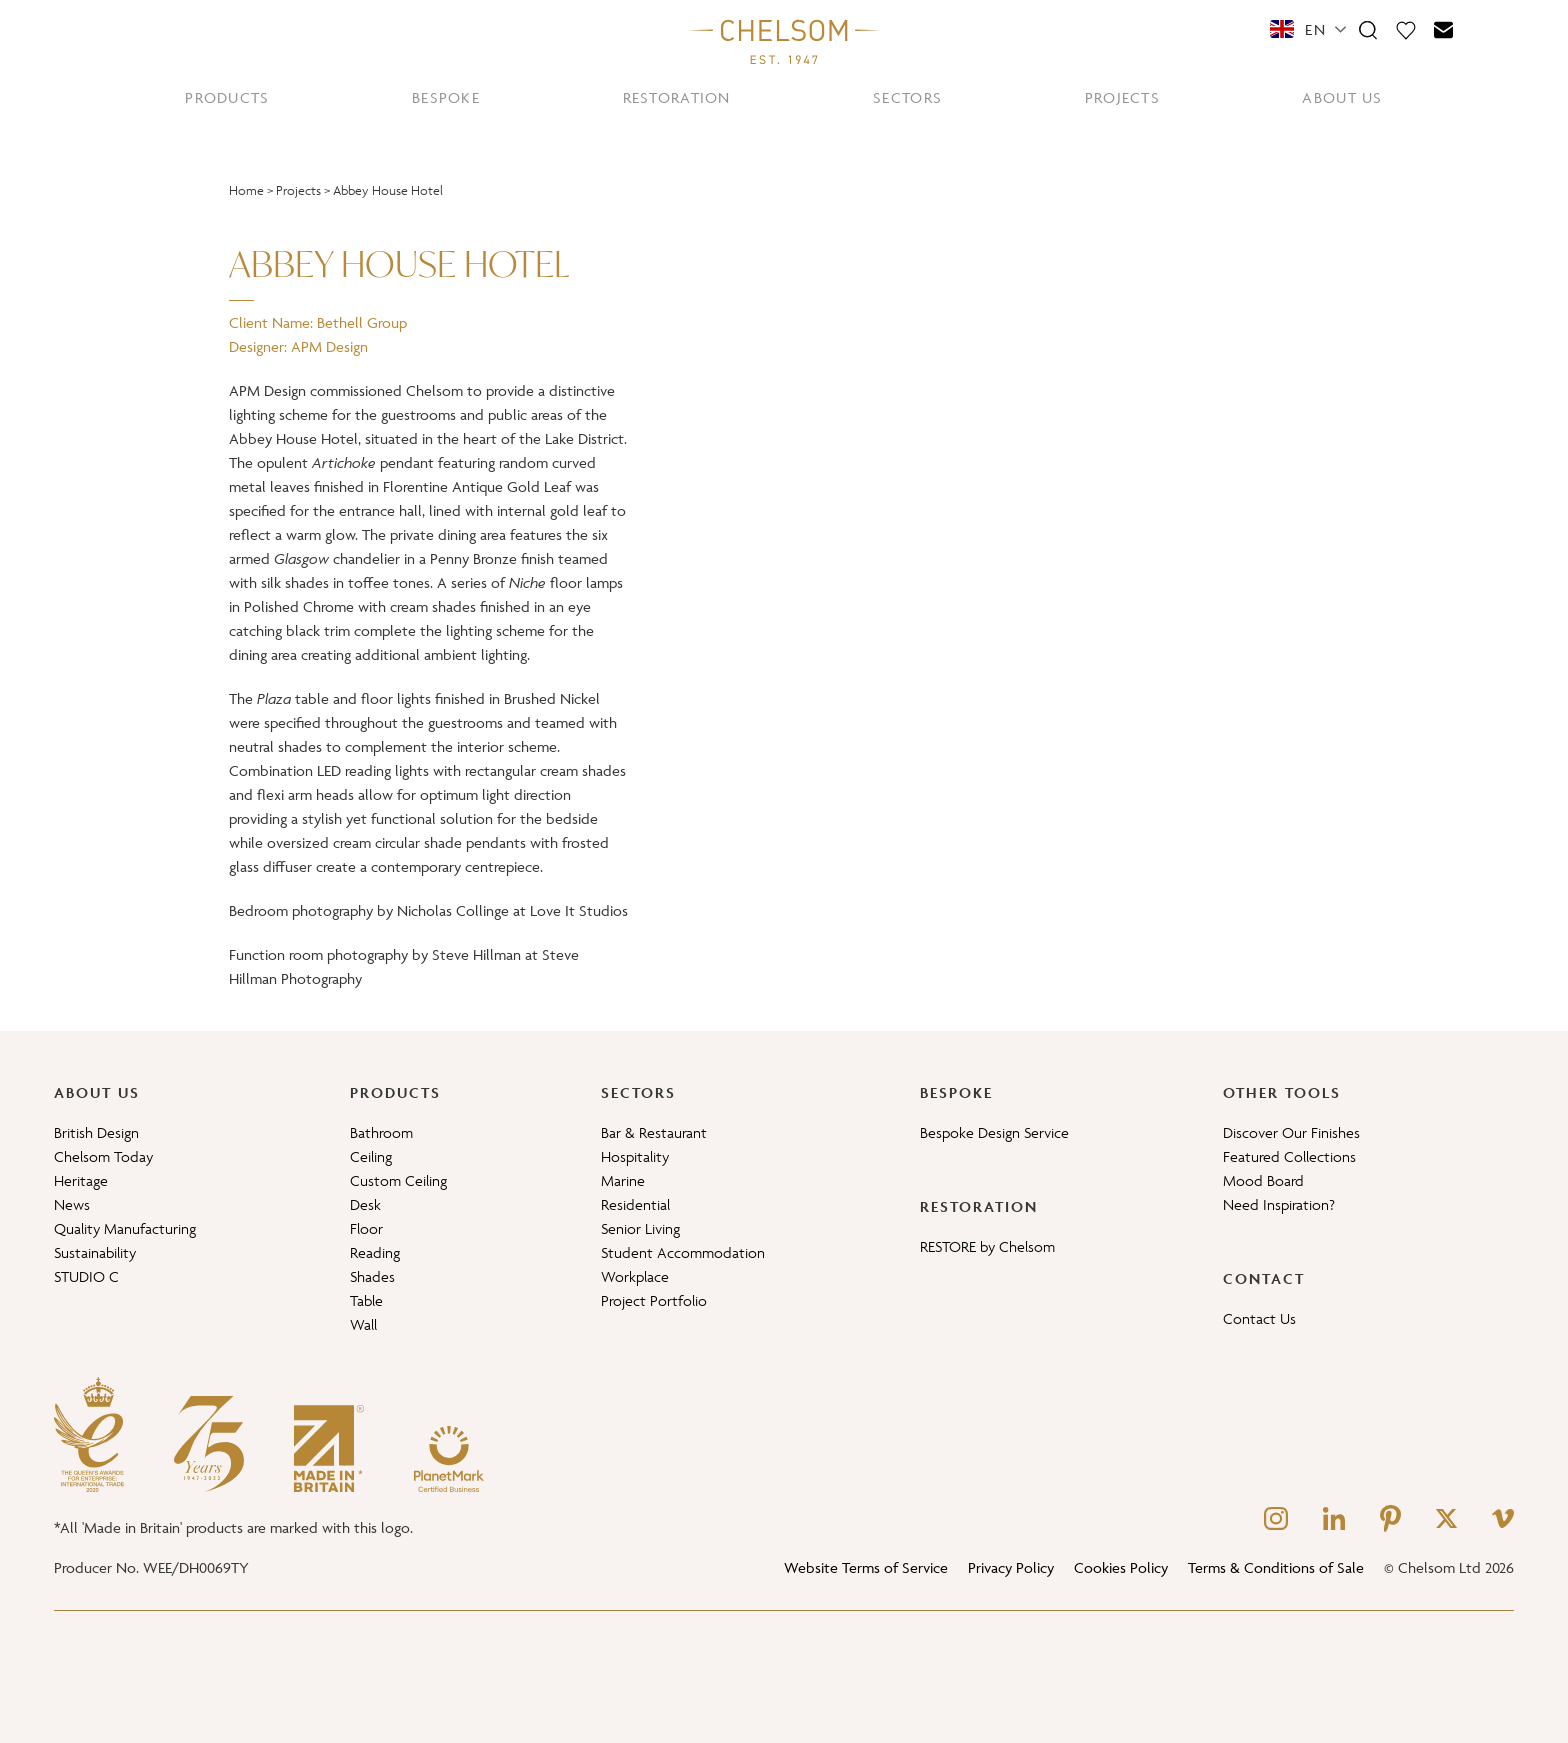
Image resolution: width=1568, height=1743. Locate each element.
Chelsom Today (103, 1156)
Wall (363, 1324)
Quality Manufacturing (125, 1228)
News (72, 1204)
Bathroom (381, 1132)
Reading (375, 1252)
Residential (635, 1204)
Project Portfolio (654, 1300)
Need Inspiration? (1279, 1204)
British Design (96, 1132)
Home (246, 190)
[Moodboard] (1406, 29)
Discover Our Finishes (1291, 1132)
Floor (366, 1228)
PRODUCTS (227, 97)
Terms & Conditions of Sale (1276, 1567)
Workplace (635, 1276)
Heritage (81, 1180)
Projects (298, 190)
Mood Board (1263, 1180)
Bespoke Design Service (994, 1132)
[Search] (1368, 29)
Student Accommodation (683, 1252)
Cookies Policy (1121, 1567)
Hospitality (635, 1156)
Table (366, 1300)
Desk (365, 1204)
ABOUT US (1342, 97)
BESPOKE (446, 97)
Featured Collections (1289, 1156)
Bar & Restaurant (654, 1132)
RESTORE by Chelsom (987, 1246)
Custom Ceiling (398, 1180)
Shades (372, 1276)
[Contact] (1444, 29)
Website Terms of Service (866, 1567)
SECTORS (907, 97)
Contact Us (1259, 1318)
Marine (623, 1180)
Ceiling (371, 1156)
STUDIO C (86, 1276)
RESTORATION (677, 97)
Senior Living (640, 1228)
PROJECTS (1122, 97)
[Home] (784, 41)
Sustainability (95, 1252)
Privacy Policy (1011, 1567)
